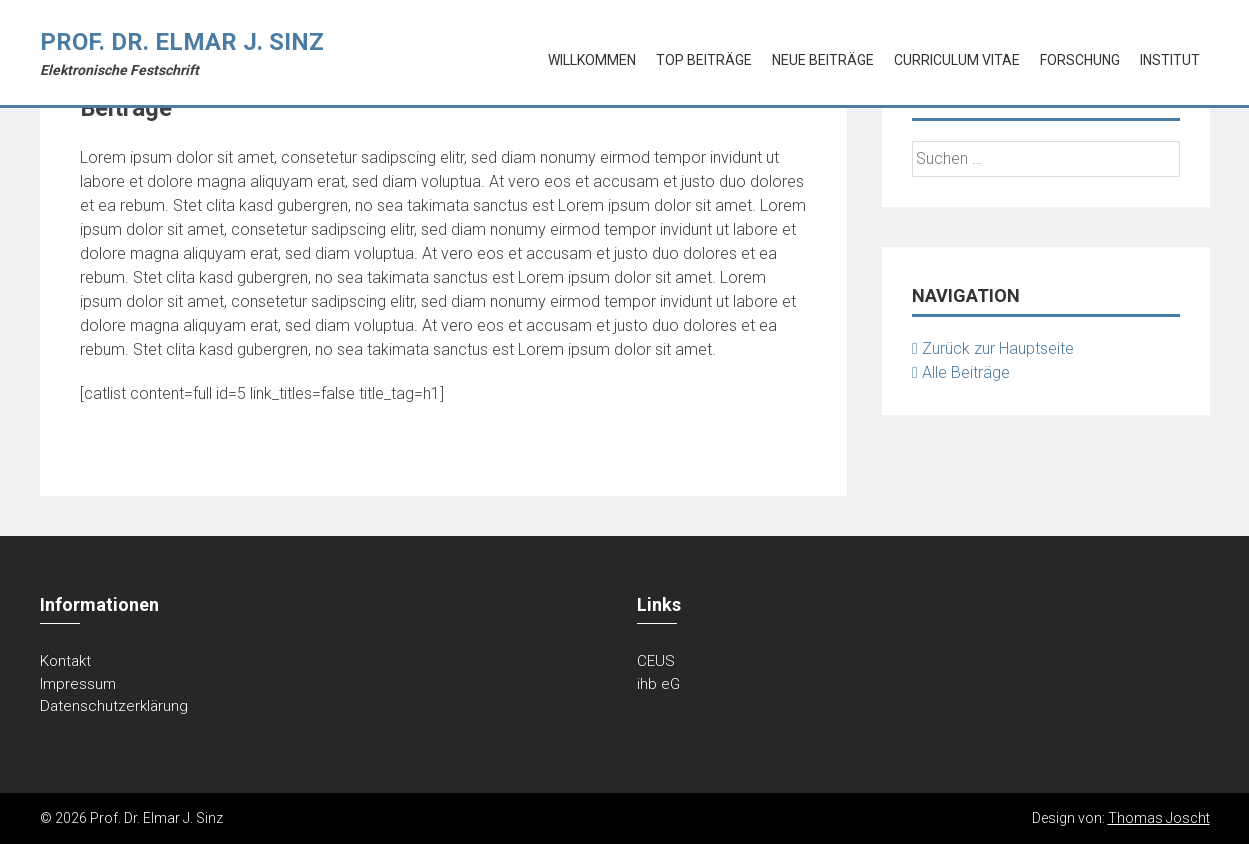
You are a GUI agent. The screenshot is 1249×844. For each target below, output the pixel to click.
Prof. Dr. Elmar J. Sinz (182, 42)
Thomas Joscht (1159, 818)
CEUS (656, 661)
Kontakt (65, 661)
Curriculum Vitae (957, 60)
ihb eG (658, 684)
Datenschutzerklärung (114, 706)
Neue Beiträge (823, 60)
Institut (1170, 60)
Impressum (78, 684)
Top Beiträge (704, 60)
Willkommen (592, 60)
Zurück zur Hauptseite (993, 348)
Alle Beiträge (961, 372)
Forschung (1080, 60)
